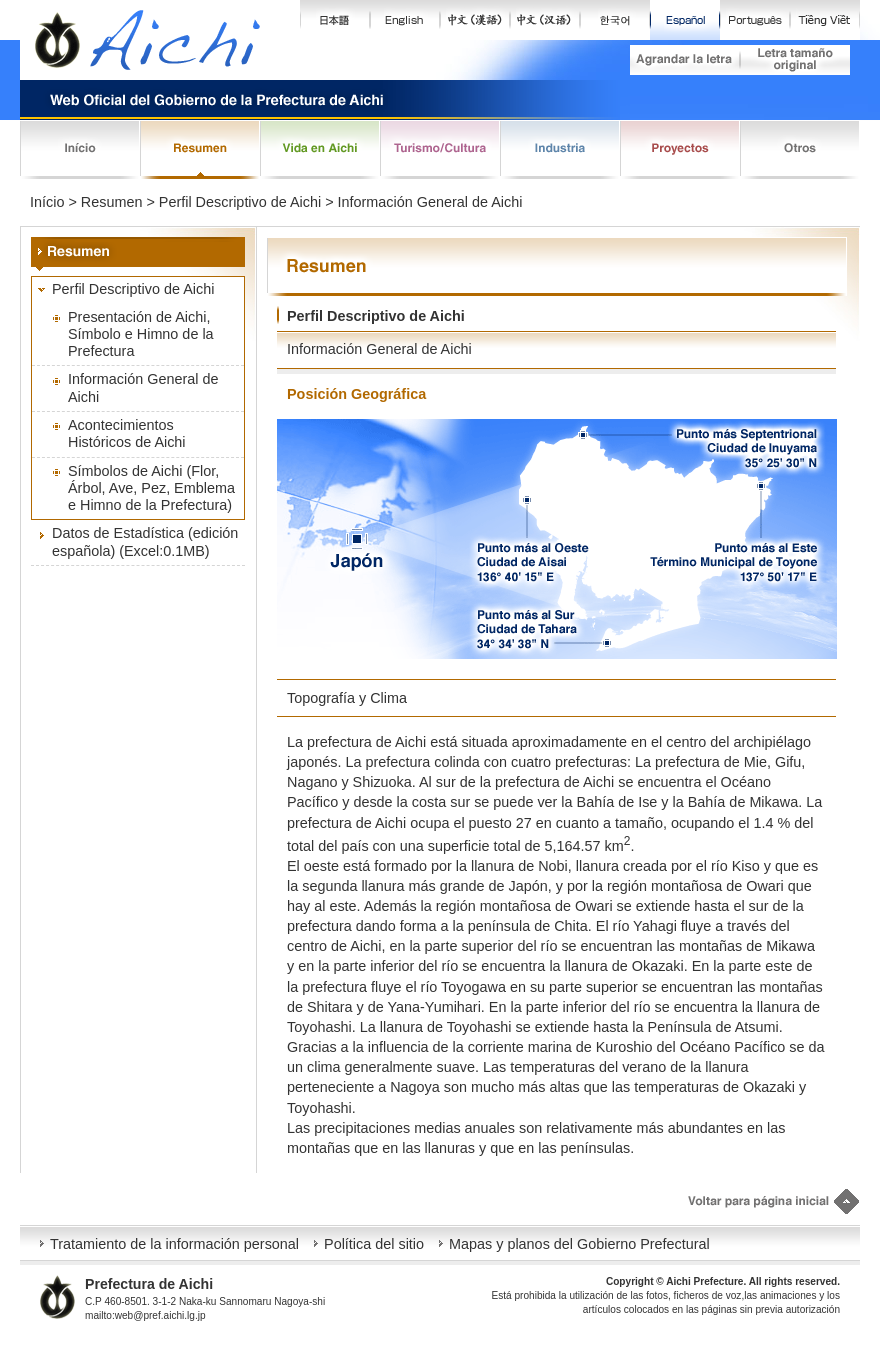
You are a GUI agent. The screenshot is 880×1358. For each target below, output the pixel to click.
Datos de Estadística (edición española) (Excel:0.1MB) (145, 541)
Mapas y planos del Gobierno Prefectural (579, 1244)
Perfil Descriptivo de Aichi (133, 289)
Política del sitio (374, 1244)
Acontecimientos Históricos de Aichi (127, 433)
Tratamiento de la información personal (174, 1244)
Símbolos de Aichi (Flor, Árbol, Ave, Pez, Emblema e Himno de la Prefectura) (151, 488)
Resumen (112, 202)
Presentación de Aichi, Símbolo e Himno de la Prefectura (141, 334)
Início (47, 202)
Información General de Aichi (143, 387)
